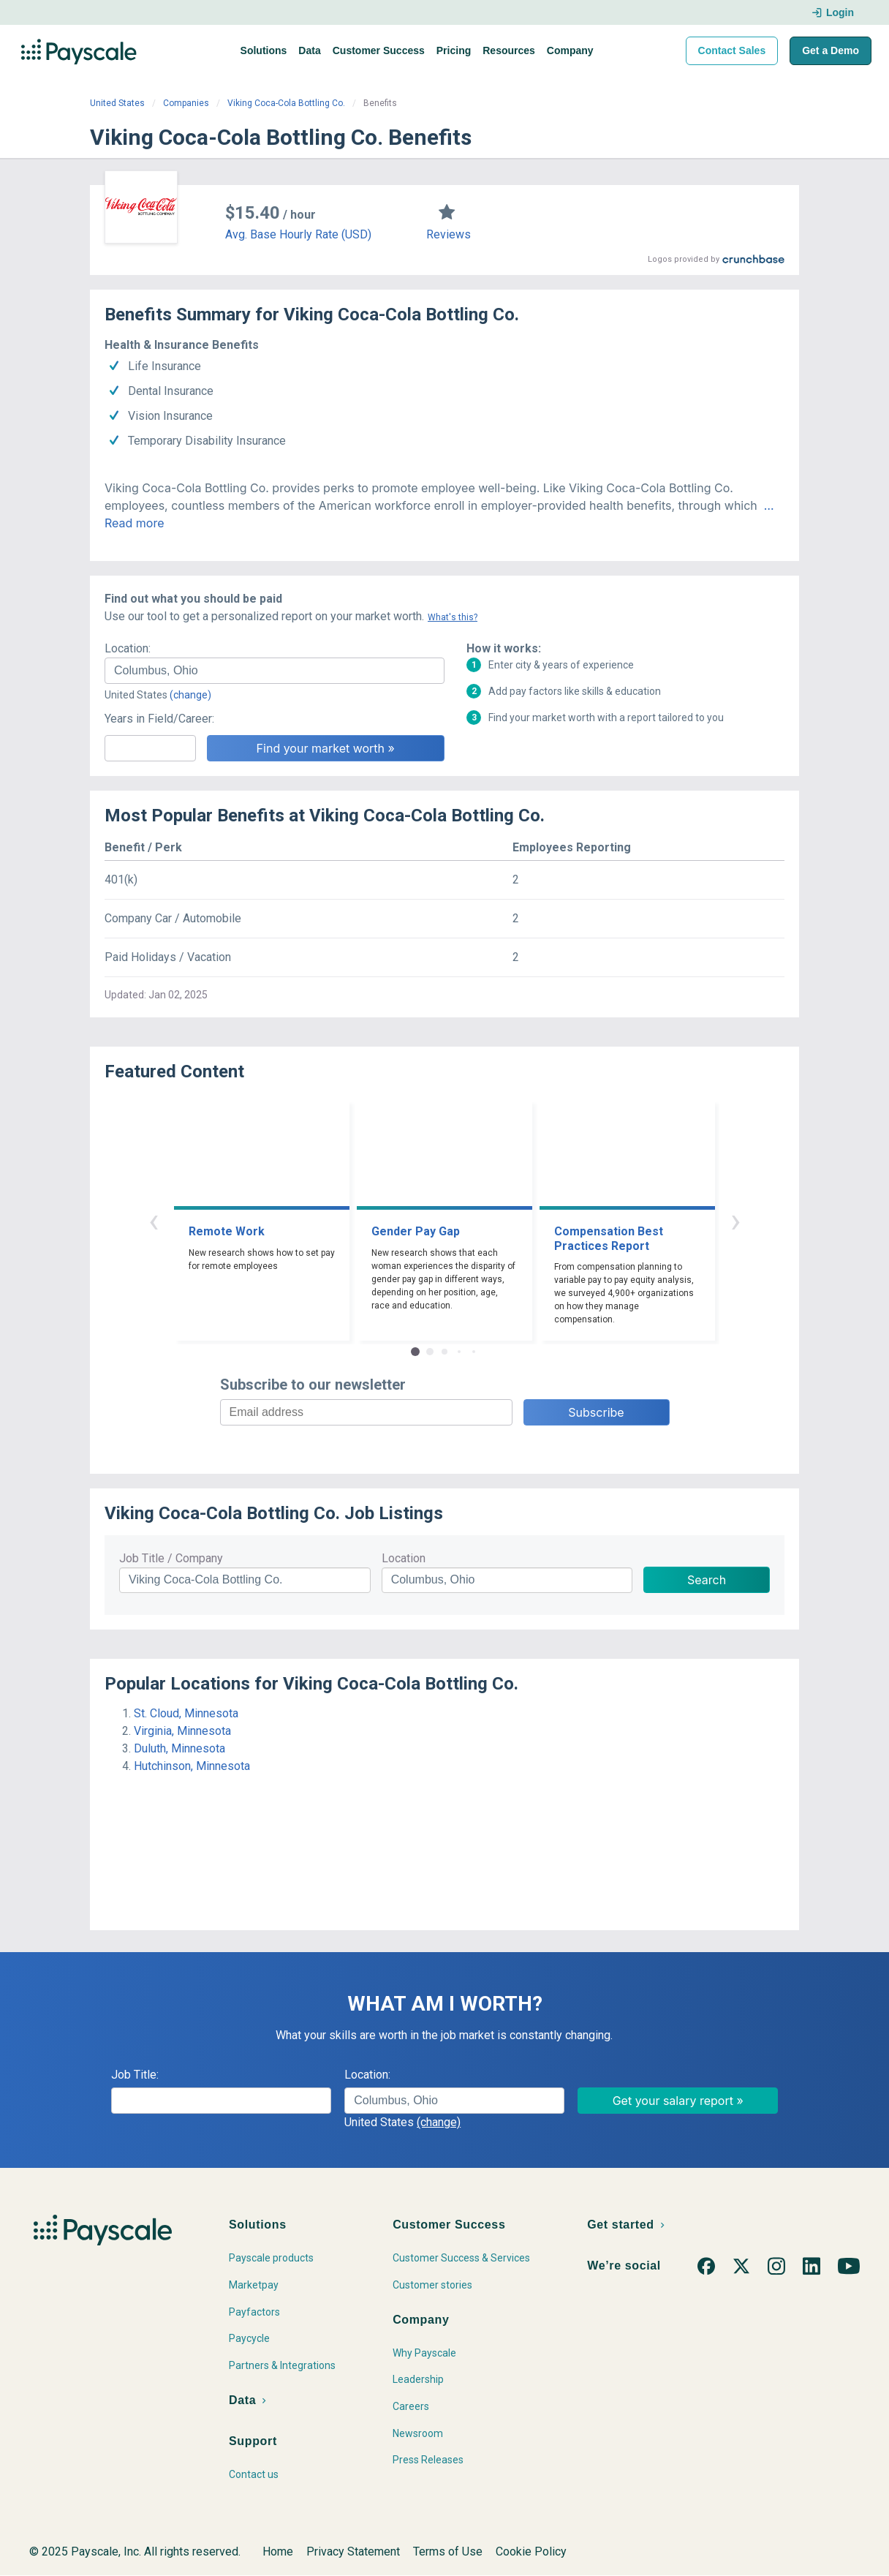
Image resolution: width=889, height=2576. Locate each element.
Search (706, 1580)
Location (403, 1558)
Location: (128, 648)
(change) (190, 695)
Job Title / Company (171, 1558)
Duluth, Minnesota (179, 1748)
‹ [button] (153, 1220)
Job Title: (135, 2075)
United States (117, 103)
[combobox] (274, 671)
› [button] (735, 1220)
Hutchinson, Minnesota (192, 1766)
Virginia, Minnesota (182, 1731)
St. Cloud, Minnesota (186, 1713)
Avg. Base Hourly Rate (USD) (298, 234)
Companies (186, 103)
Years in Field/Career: (159, 719)
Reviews (448, 234)
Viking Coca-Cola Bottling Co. (286, 103)
